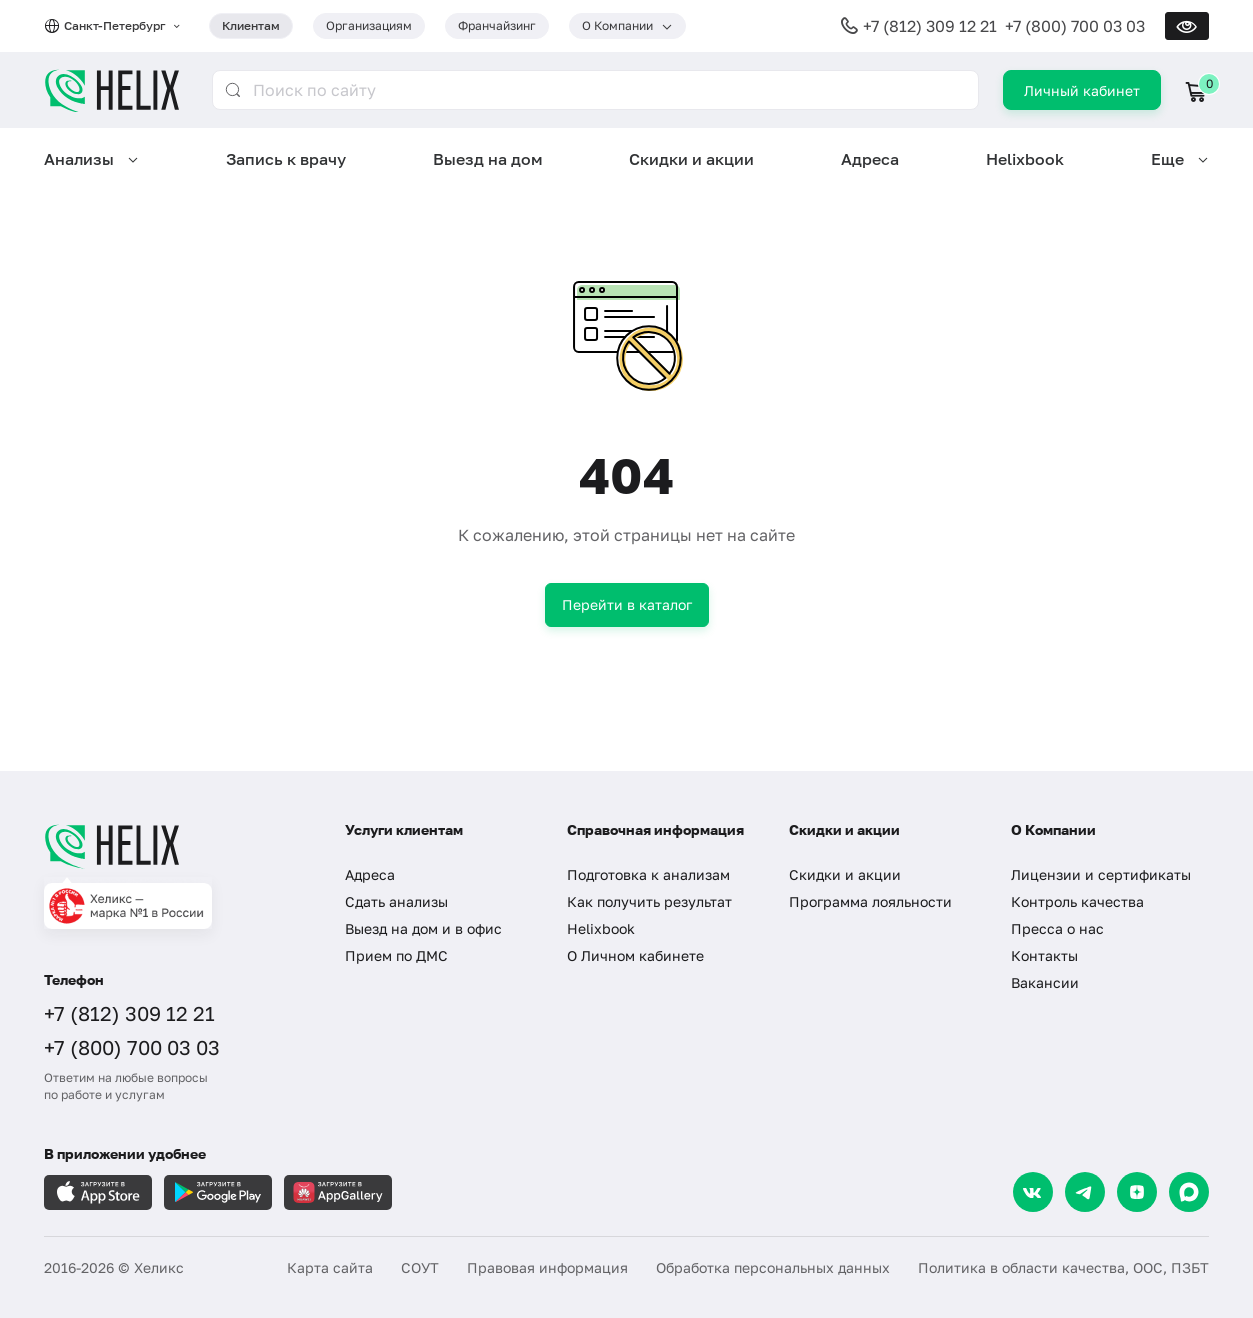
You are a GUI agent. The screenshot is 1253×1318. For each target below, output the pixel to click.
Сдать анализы (396, 901)
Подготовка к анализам (648, 874)
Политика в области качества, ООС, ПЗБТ (1063, 1267)
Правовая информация (547, 1267)
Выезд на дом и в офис (423, 928)
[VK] (1033, 1192)
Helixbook (1025, 159)
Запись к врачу (286, 159)
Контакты (1044, 955)
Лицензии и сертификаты (1101, 874)
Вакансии (1045, 982)
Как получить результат (649, 901)
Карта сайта (330, 1267)
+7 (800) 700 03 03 (1075, 26)
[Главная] (174, 846)
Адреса (870, 159)
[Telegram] (1085, 1192)
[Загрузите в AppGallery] (338, 1192)
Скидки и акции (691, 159)
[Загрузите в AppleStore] (98, 1192)
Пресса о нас (1057, 928)
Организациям (369, 25)
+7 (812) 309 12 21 (930, 26)
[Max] (1189, 1192)
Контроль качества (1077, 901)
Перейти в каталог (627, 604)
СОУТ (420, 1267)
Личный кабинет (1082, 90)
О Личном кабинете (635, 955)
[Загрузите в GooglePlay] (218, 1192)
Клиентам (251, 25)
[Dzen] (1137, 1192)
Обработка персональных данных (773, 1267)
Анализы (79, 159)
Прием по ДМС (396, 955)
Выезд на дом (488, 159)
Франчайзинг (497, 25)
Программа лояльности (870, 901)
